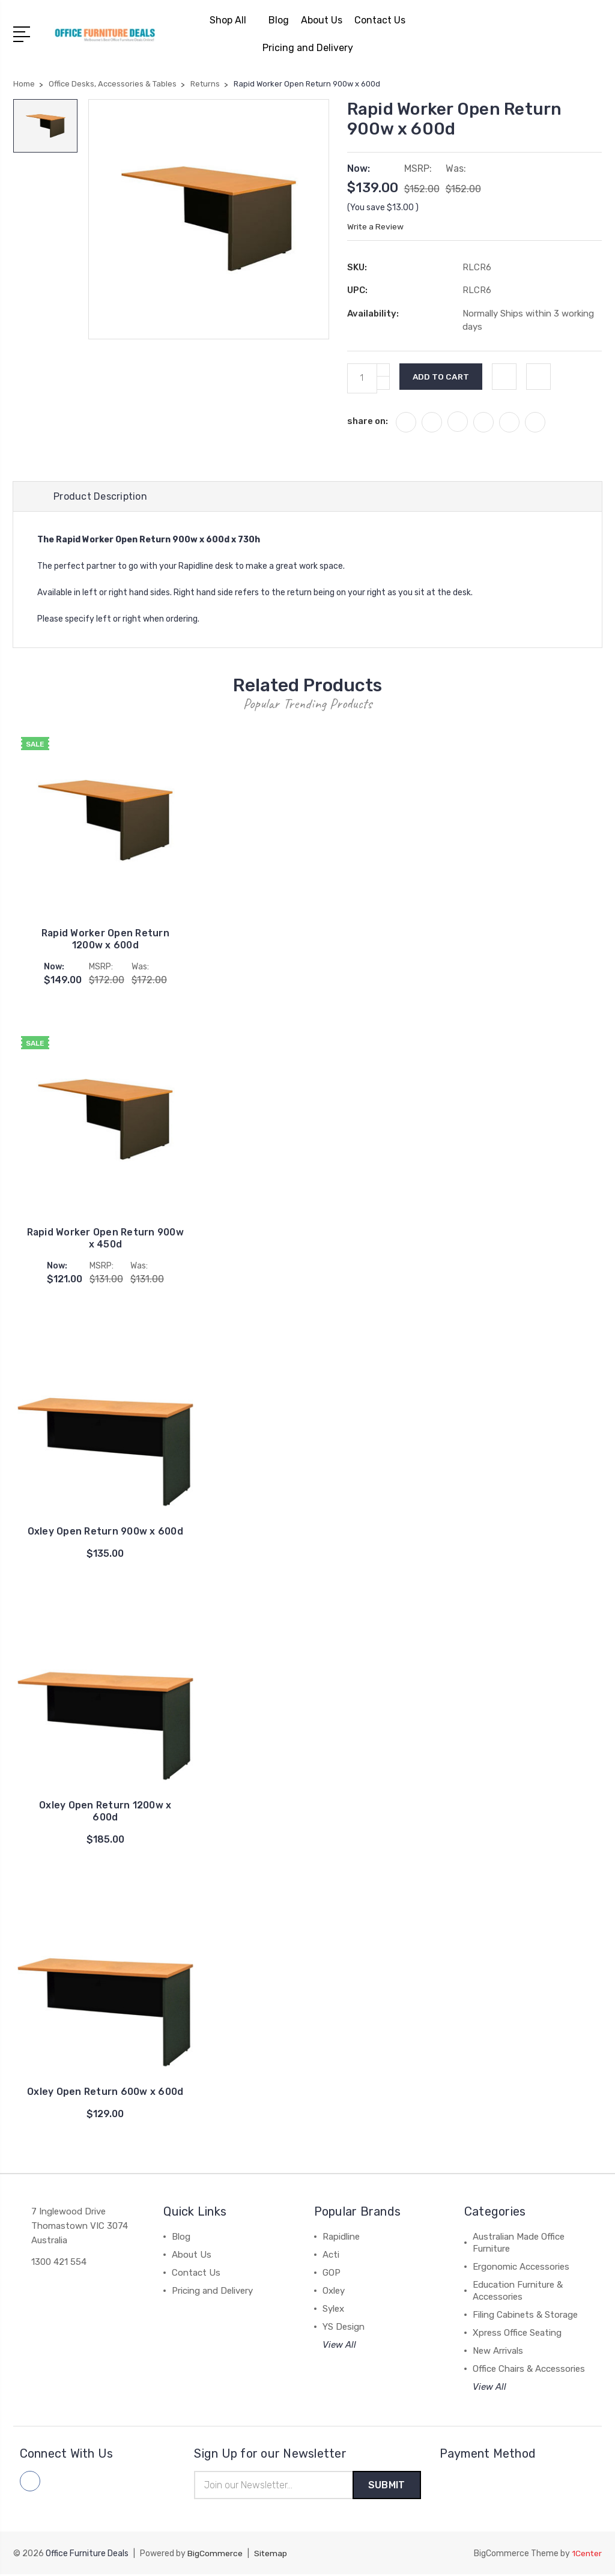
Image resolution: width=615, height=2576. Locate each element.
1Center (586, 2555)
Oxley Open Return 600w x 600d (105, 2092)
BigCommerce (215, 2555)
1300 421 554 (58, 2262)
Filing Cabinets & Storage (525, 2315)
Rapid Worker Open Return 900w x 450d (105, 1238)
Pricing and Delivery (307, 47)
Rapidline (341, 2237)
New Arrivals (498, 2351)
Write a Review (375, 227)
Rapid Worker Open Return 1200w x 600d (105, 939)
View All (339, 2345)
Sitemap (271, 2555)
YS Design (344, 2327)
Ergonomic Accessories (521, 2267)
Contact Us (379, 20)
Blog (278, 20)
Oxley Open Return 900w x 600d (105, 1532)
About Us (321, 20)
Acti (331, 2255)
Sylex (333, 2309)
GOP (332, 2273)
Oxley (334, 2291)
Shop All (233, 20)
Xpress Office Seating (517, 2333)
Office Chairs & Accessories (529, 2369)
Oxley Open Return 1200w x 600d (105, 1811)
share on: (367, 421)
